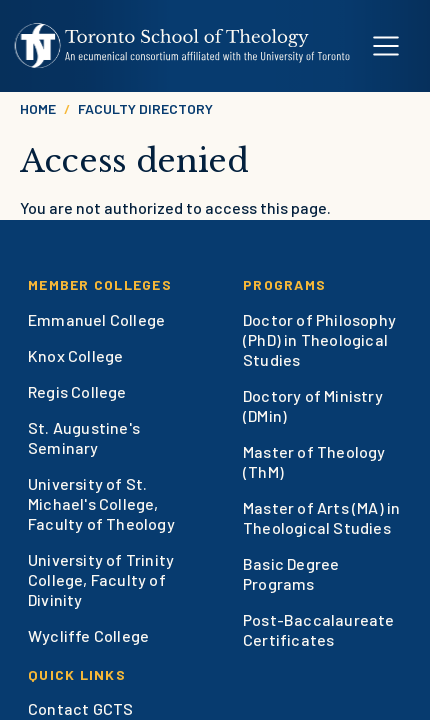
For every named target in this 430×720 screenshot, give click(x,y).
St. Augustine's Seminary (84, 437)
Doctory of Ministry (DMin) (313, 405)
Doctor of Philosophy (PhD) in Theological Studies (319, 339)
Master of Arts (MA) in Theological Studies (321, 517)
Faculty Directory (145, 108)
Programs (284, 284)
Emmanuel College (96, 319)
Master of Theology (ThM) (314, 461)
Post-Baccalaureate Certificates (319, 629)
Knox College (75, 355)
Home (38, 108)
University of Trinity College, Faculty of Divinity (101, 579)
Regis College (77, 391)
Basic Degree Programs (291, 573)
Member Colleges (100, 284)
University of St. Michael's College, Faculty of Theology (101, 503)
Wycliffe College (88, 635)
